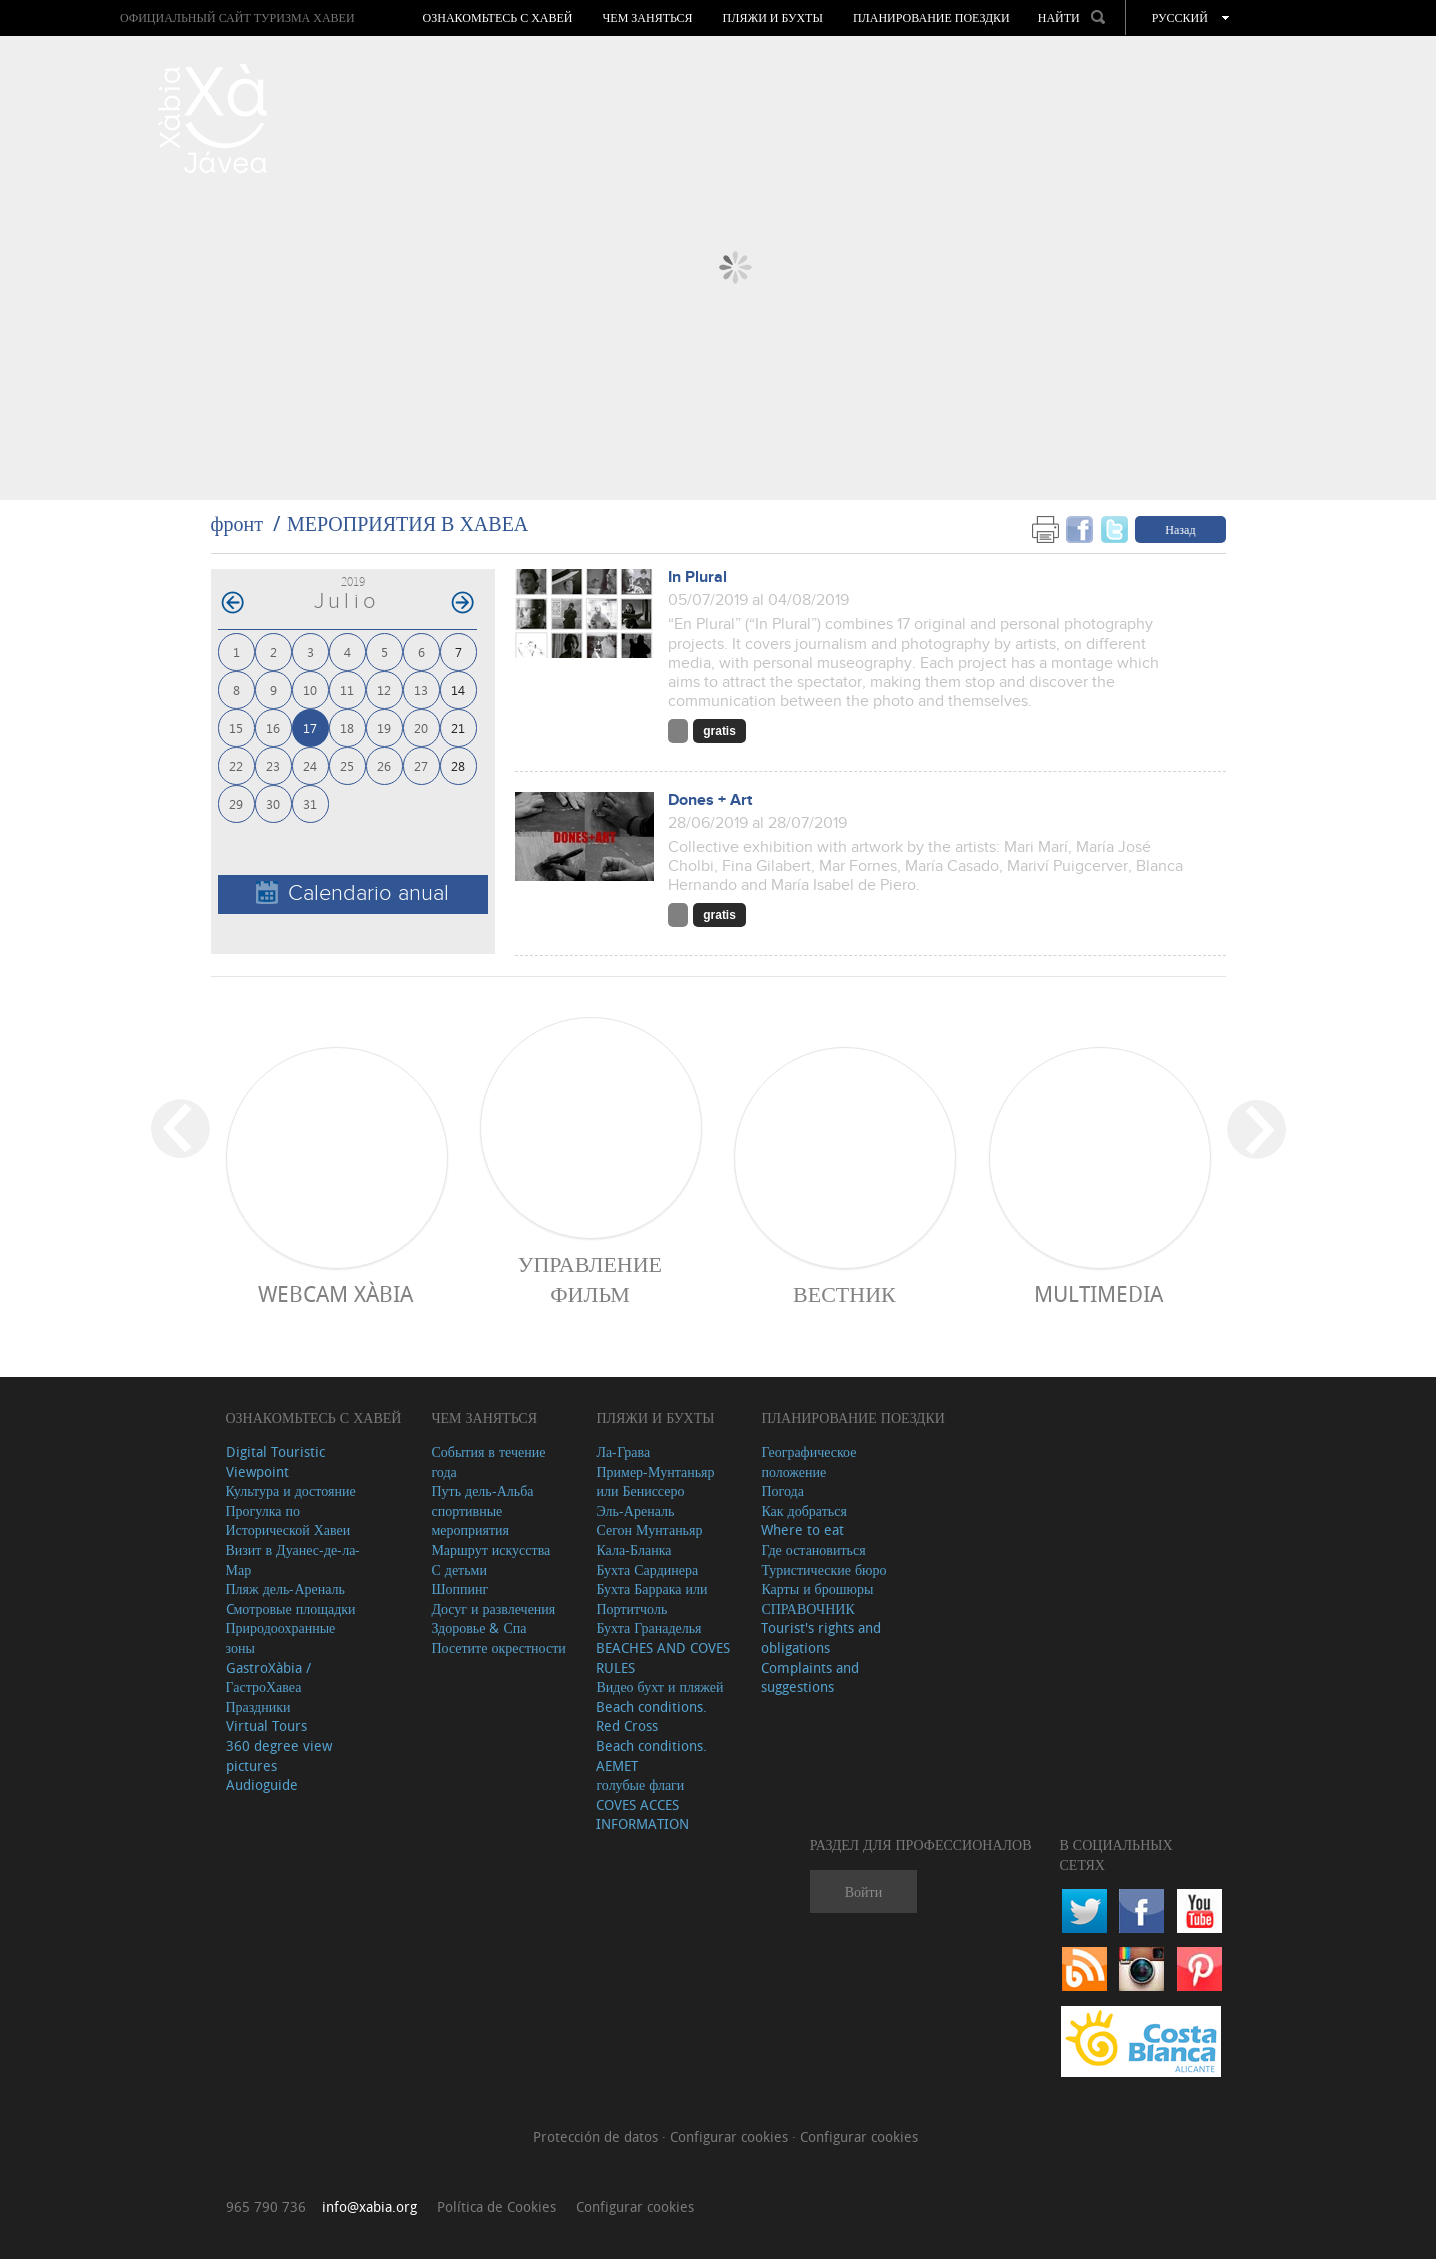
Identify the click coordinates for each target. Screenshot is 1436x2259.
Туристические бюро (823, 1569)
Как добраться (803, 1510)
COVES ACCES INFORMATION (642, 1814)
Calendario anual (352, 893)
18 (347, 727)
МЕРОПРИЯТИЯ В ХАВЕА (407, 523)
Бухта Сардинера (647, 1569)
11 (347, 689)
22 (236, 765)
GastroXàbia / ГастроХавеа (268, 1677)
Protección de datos (597, 2136)
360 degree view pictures (279, 1755)
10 (310, 689)
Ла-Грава (623, 1451)
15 (236, 727)
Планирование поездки (931, 18)
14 (458, 689)
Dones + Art (710, 800)
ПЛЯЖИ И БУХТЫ (773, 18)
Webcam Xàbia (335, 1293)
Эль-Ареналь (635, 1510)
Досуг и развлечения (493, 1608)
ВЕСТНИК (844, 1293)
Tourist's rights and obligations (821, 1637)
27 (421, 765)
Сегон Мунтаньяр (649, 1529)
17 (310, 727)
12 (384, 689)
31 (310, 803)
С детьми (459, 1569)
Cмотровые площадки (291, 1608)
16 (273, 727)
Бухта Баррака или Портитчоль (651, 1598)
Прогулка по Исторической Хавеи (288, 1520)
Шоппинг (459, 1588)
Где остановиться (813, 1549)
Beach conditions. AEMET (651, 1755)
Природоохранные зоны (281, 1637)
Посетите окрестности (498, 1647)
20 (421, 727)
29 (236, 803)
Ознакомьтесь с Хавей (498, 18)
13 (421, 689)
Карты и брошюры (817, 1588)
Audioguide (262, 1784)
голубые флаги (640, 1784)
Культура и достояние (291, 1490)
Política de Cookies (496, 2206)
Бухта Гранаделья (648, 1627)
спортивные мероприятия (470, 1520)
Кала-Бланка (633, 1549)
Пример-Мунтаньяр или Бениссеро (655, 1481)
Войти (863, 1891)
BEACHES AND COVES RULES (663, 1657)
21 (458, 727)
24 (310, 765)
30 (273, 803)
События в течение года (488, 1461)
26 (384, 765)
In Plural (697, 577)
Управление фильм (590, 1279)
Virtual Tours (266, 1725)
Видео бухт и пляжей (659, 1686)
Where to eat (802, 1529)
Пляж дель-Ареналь (285, 1588)
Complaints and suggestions (810, 1677)
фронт (237, 523)
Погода (782, 1490)
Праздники (258, 1706)
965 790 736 (266, 2206)
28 (458, 765)
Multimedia (1098, 1293)
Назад (1180, 529)
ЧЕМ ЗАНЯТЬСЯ (648, 18)
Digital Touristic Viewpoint (275, 1461)
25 (347, 765)
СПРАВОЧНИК (807, 1608)
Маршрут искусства (490, 1549)
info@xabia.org (369, 2206)
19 (384, 727)
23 (273, 765)
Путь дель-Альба (482, 1490)
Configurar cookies (731, 2136)
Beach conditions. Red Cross (651, 1716)
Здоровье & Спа (478, 1627)
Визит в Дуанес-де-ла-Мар (293, 1559)
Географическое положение (808, 1461)
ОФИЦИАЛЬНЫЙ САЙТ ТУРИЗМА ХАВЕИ (237, 17)
